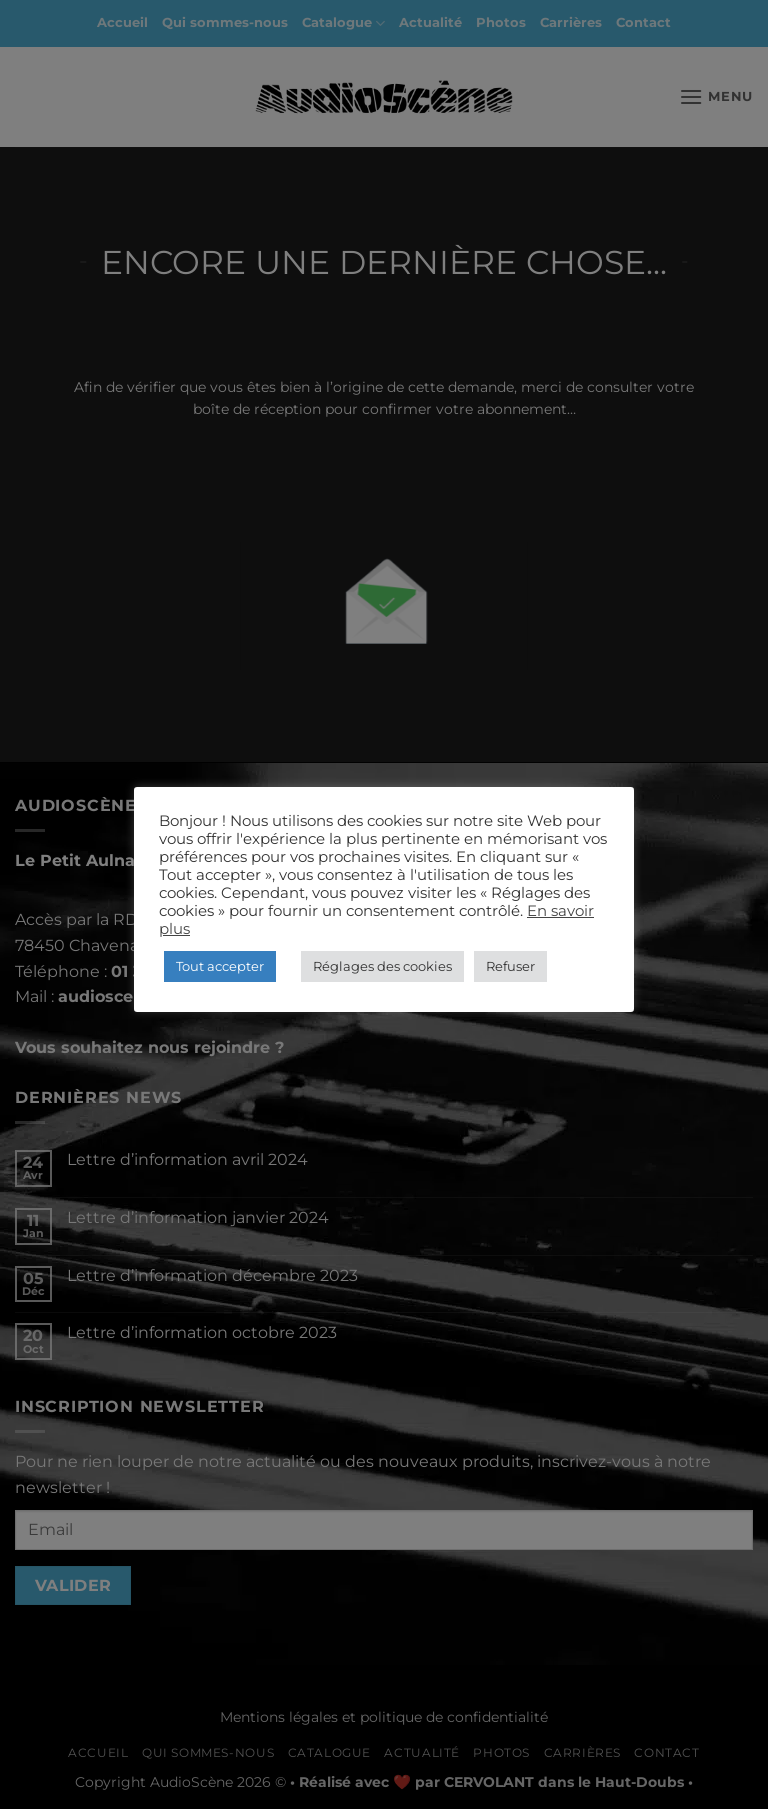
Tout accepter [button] (220, 966)
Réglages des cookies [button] (382, 966)
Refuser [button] (510, 966)
